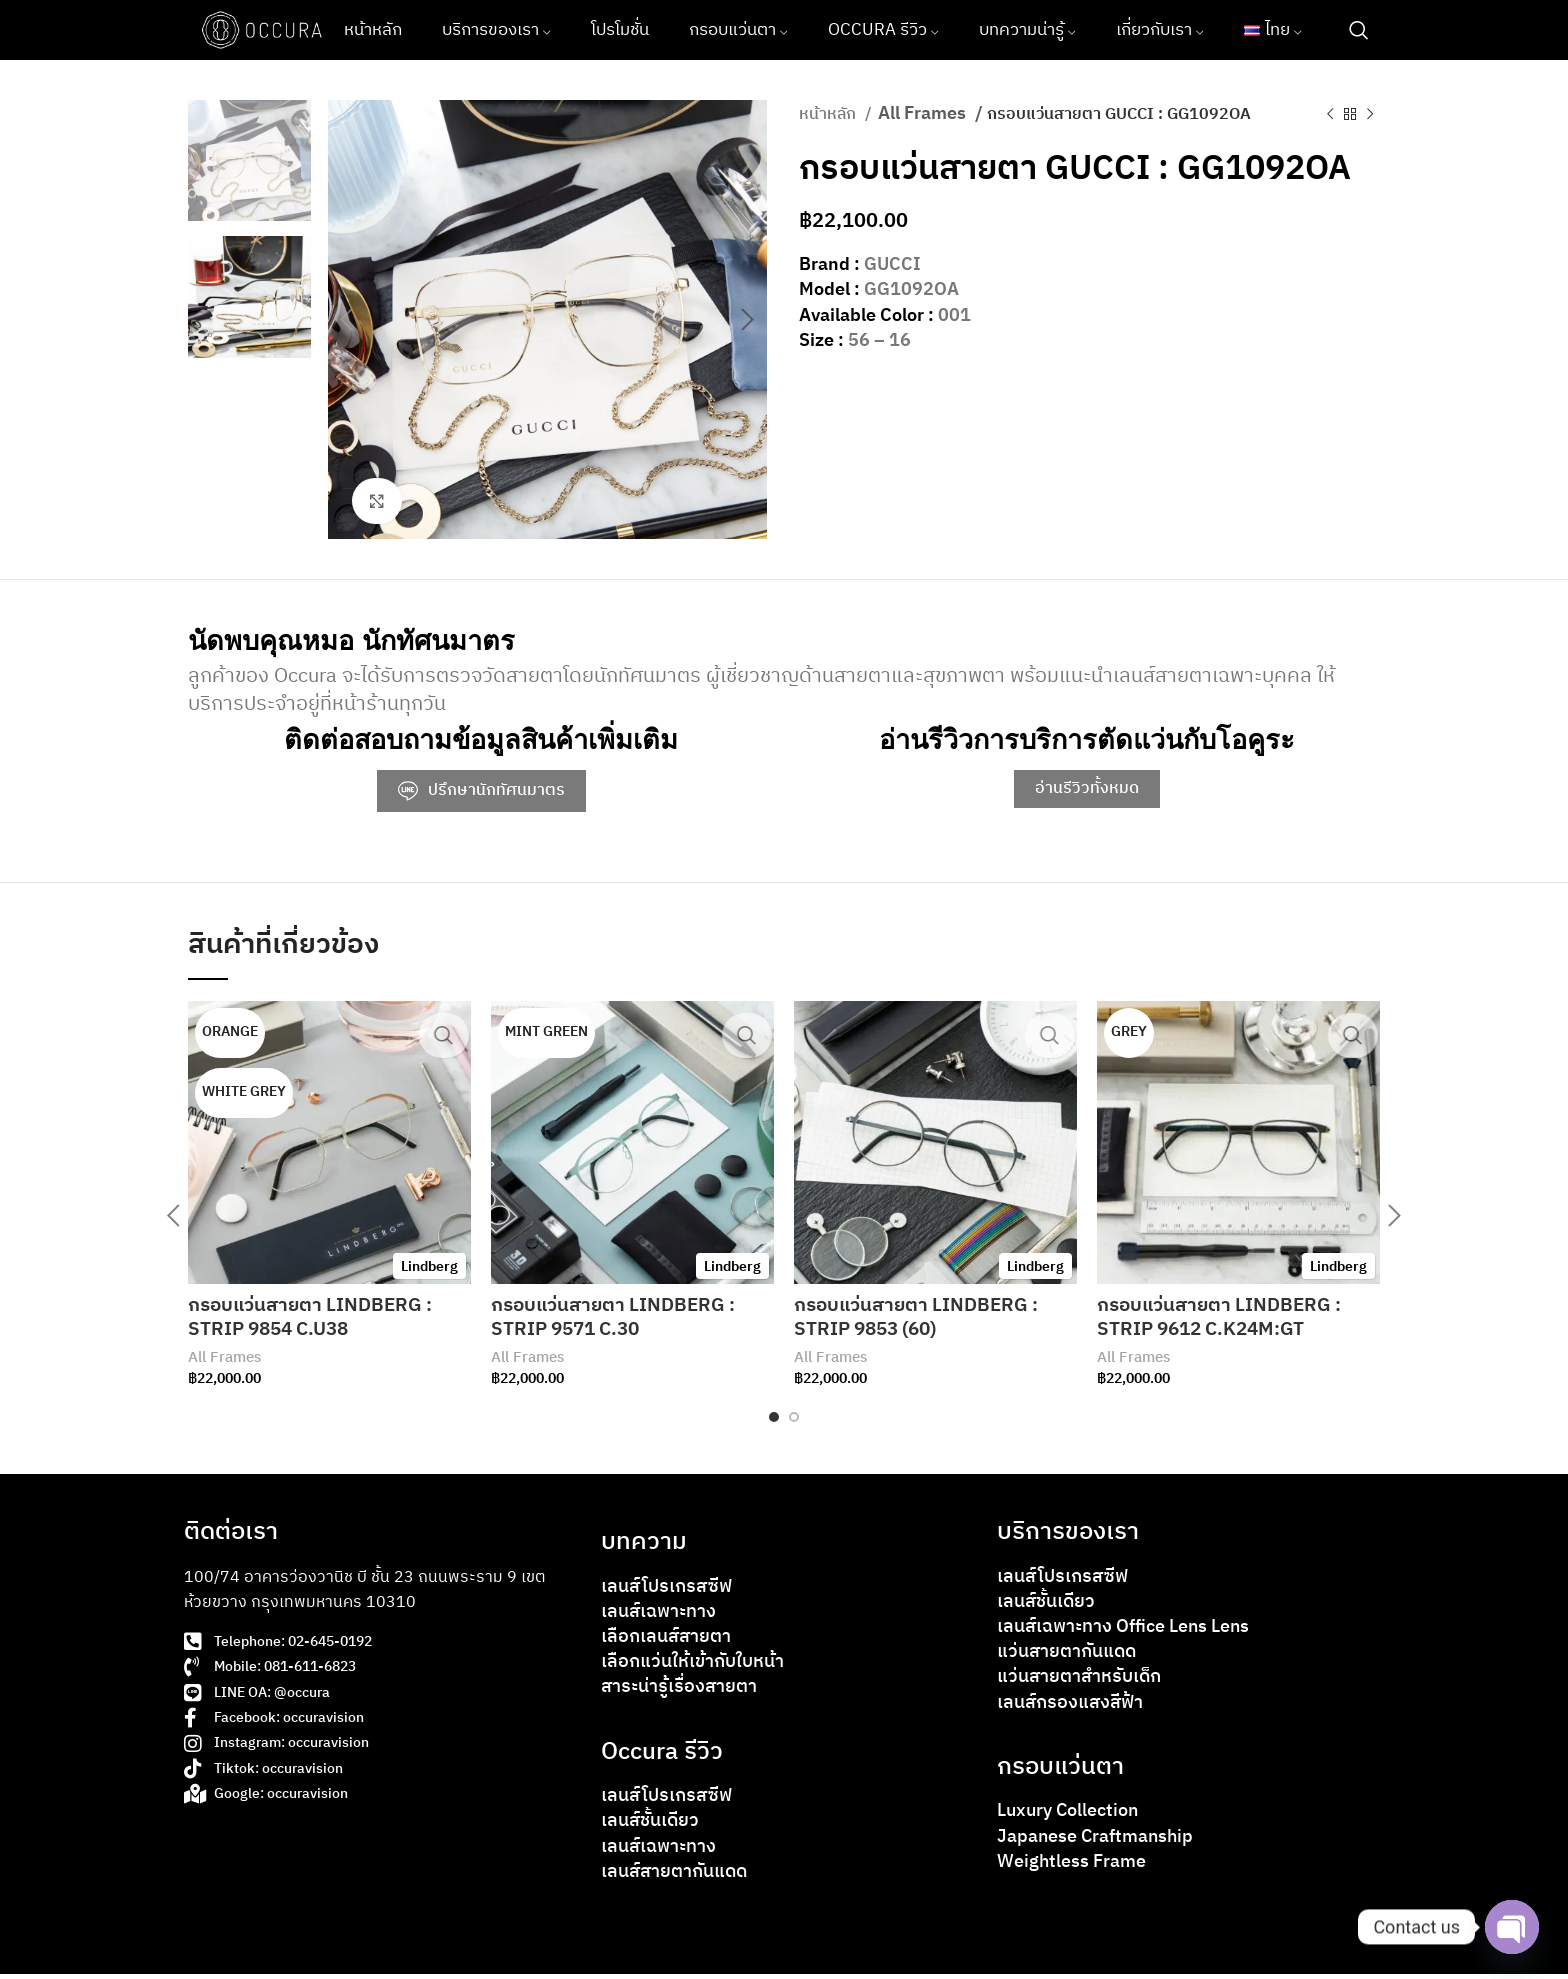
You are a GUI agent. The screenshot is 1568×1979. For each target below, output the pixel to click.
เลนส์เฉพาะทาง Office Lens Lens (1123, 1632)
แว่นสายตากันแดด (1066, 1658)
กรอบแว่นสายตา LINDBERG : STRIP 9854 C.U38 (315, 1320)
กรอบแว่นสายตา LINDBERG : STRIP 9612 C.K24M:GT (1224, 1320)
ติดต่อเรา (231, 1537)
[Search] (1359, 30)
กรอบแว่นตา (1060, 1772)
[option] (249, 160)
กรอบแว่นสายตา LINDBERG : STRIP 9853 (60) (921, 1320)
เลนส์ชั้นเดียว (650, 1827)
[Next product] (1370, 114)
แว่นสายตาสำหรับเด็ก (1079, 1683)
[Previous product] (1330, 114)
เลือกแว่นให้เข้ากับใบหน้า (692, 1668)
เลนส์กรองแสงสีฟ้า (1070, 1708)
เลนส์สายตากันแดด (674, 1877)
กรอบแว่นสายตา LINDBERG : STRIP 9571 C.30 (618, 1320)
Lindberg (429, 1269)
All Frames (924, 114)
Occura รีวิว (662, 1757)
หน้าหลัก (829, 115)
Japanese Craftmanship (1095, 1842)
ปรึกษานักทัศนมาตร (481, 793)
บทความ (644, 1547)
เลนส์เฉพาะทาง (658, 1617)
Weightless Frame (1071, 1867)
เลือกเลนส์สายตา (666, 1642)
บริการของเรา (1068, 1537)
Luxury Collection (1067, 1817)
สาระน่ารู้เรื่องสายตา (679, 1693)
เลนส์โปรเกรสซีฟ (666, 1592)
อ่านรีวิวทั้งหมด (1087, 791)
